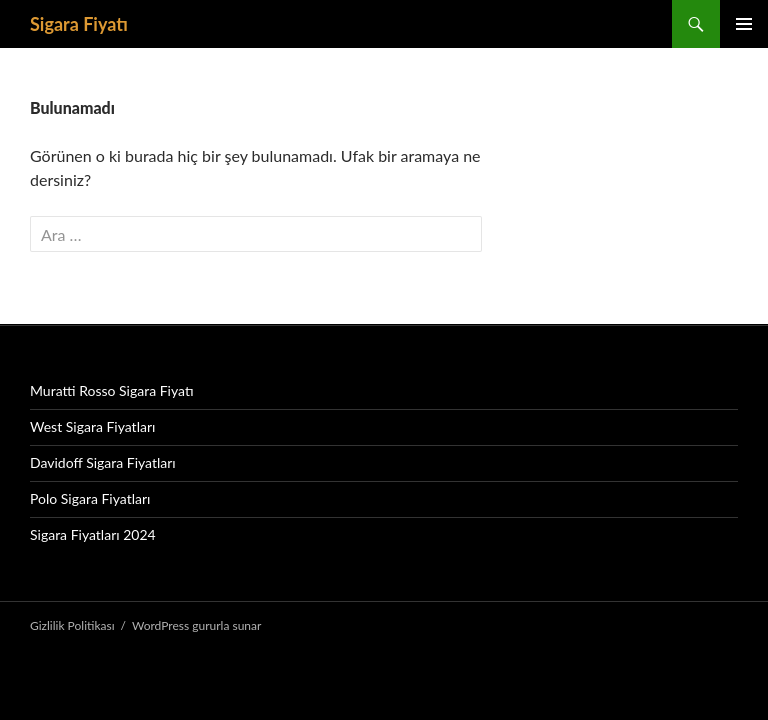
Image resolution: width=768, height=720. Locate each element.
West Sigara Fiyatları (92, 426)
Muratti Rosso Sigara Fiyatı (112, 390)
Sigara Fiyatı (79, 24)
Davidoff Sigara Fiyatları (103, 462)
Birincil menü (744, 24)
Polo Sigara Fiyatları (90, 498)
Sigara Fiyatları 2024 (93, 534)
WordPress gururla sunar (196, 625)
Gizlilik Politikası (72, 625)
